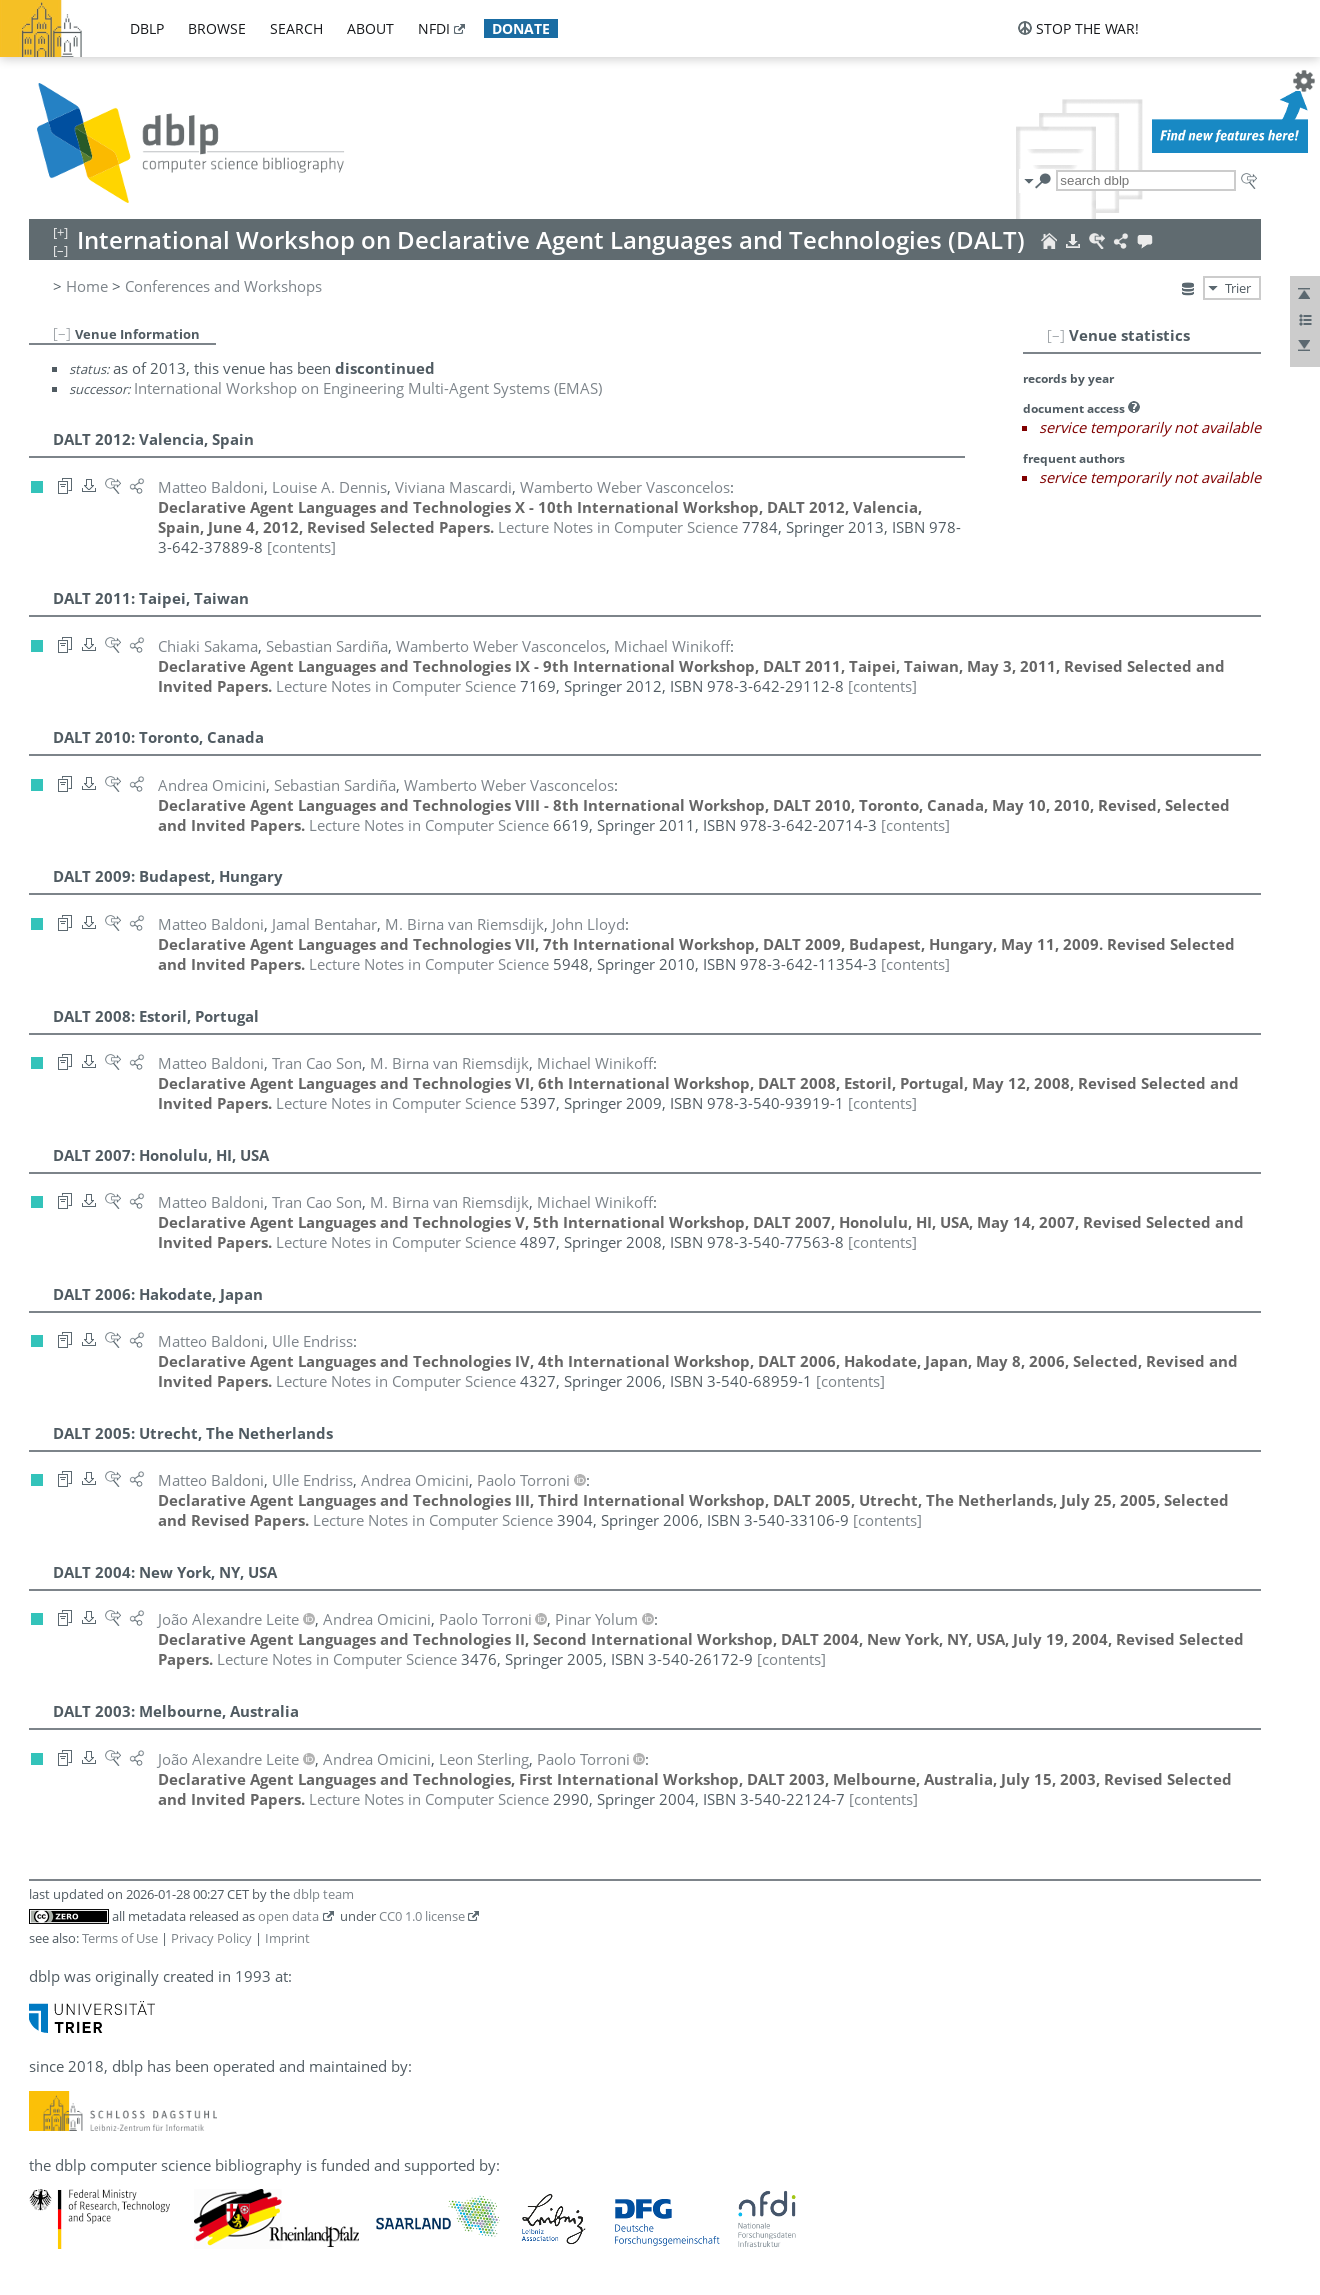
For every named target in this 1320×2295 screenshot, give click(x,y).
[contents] (301, 547)
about (370, 28)
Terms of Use (120, 1938)
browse (217, 28)
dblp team (323, 1894)
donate (521, 28)
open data (288, 1916)
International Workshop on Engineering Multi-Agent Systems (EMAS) (368, 388)
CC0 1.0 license (422, 1916)
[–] (1056, 335)
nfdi (434, 28)
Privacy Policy (211, 1938)
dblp (147, 28)
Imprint (287, 1938)
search (296, 28)
